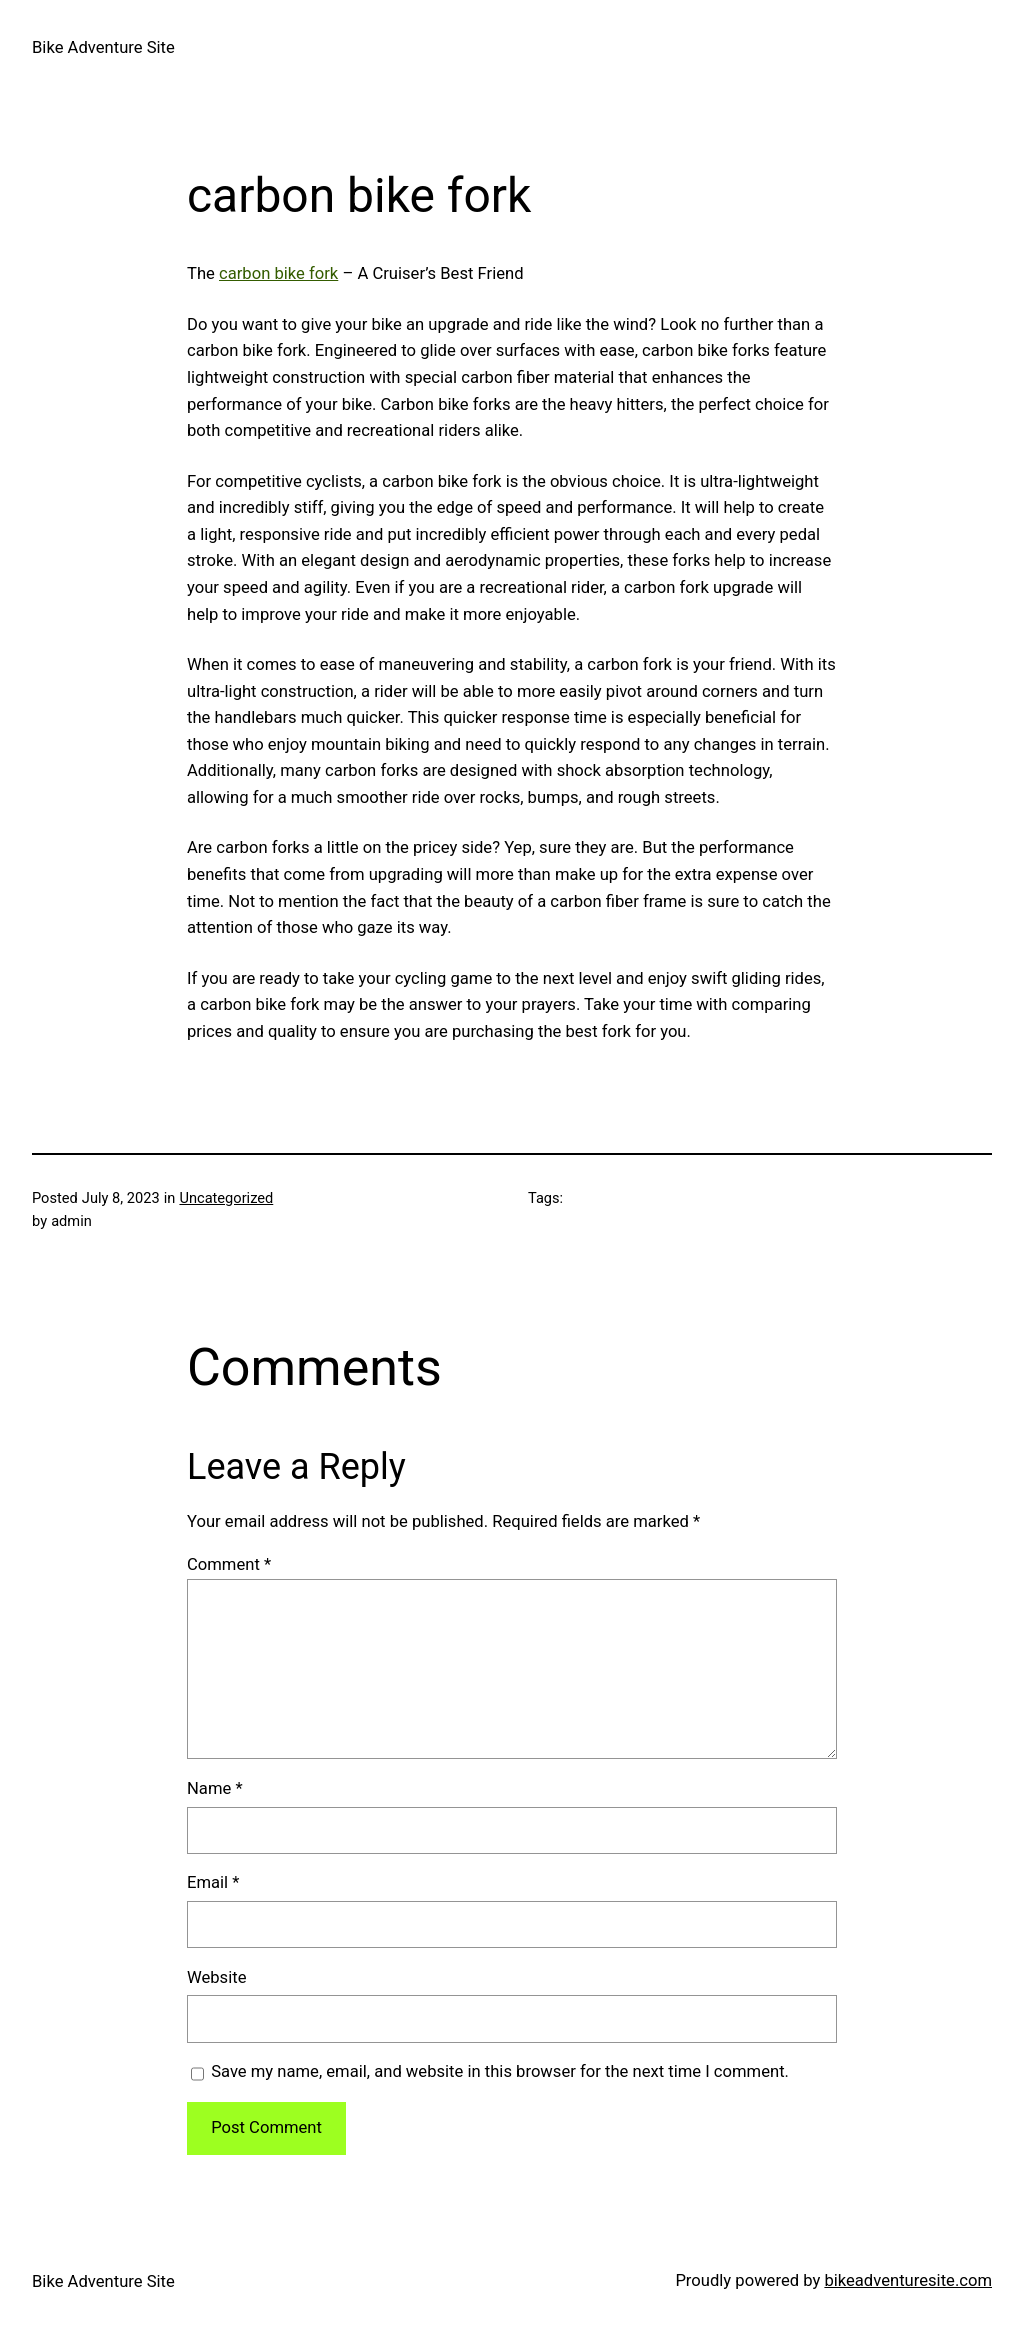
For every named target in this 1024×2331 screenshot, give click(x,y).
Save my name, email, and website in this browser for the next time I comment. (500, 2071)
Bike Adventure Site (103, 47)
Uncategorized (226, 1198)
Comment (229, 1564)
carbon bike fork (278, 273)
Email (213, 1882)
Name (215, 1788)
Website (216, 1977)
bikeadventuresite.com (908, 2280)
